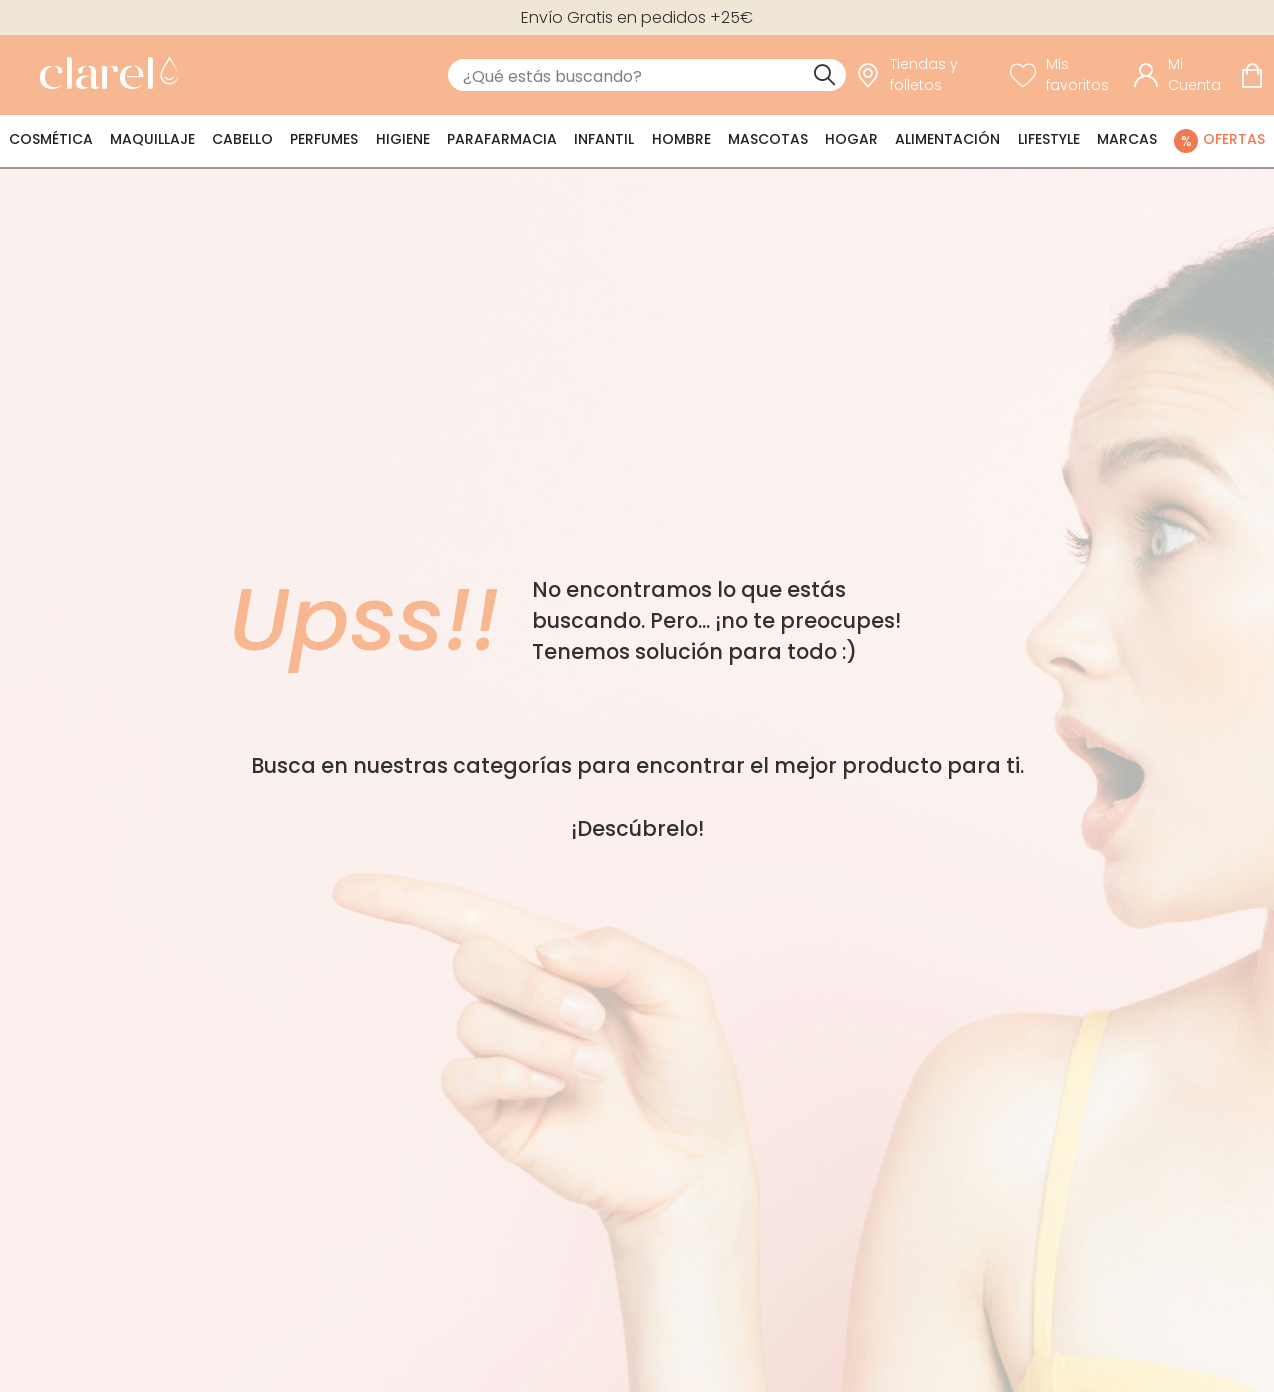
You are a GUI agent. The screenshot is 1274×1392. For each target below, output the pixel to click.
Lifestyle (1049, 139)
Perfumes (324, 139)
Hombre (681, 139)
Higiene (403, 139)
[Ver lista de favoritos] (1067, 75)
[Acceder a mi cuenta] (1182, 75)
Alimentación (947, 139)
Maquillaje (152, 139)
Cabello (242, 139)
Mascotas (768, 139)
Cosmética (51, 139)
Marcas (1127, 139)
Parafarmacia (502, 139)
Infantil (604, 139)
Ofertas (1234, 139)
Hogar (851, 139)
